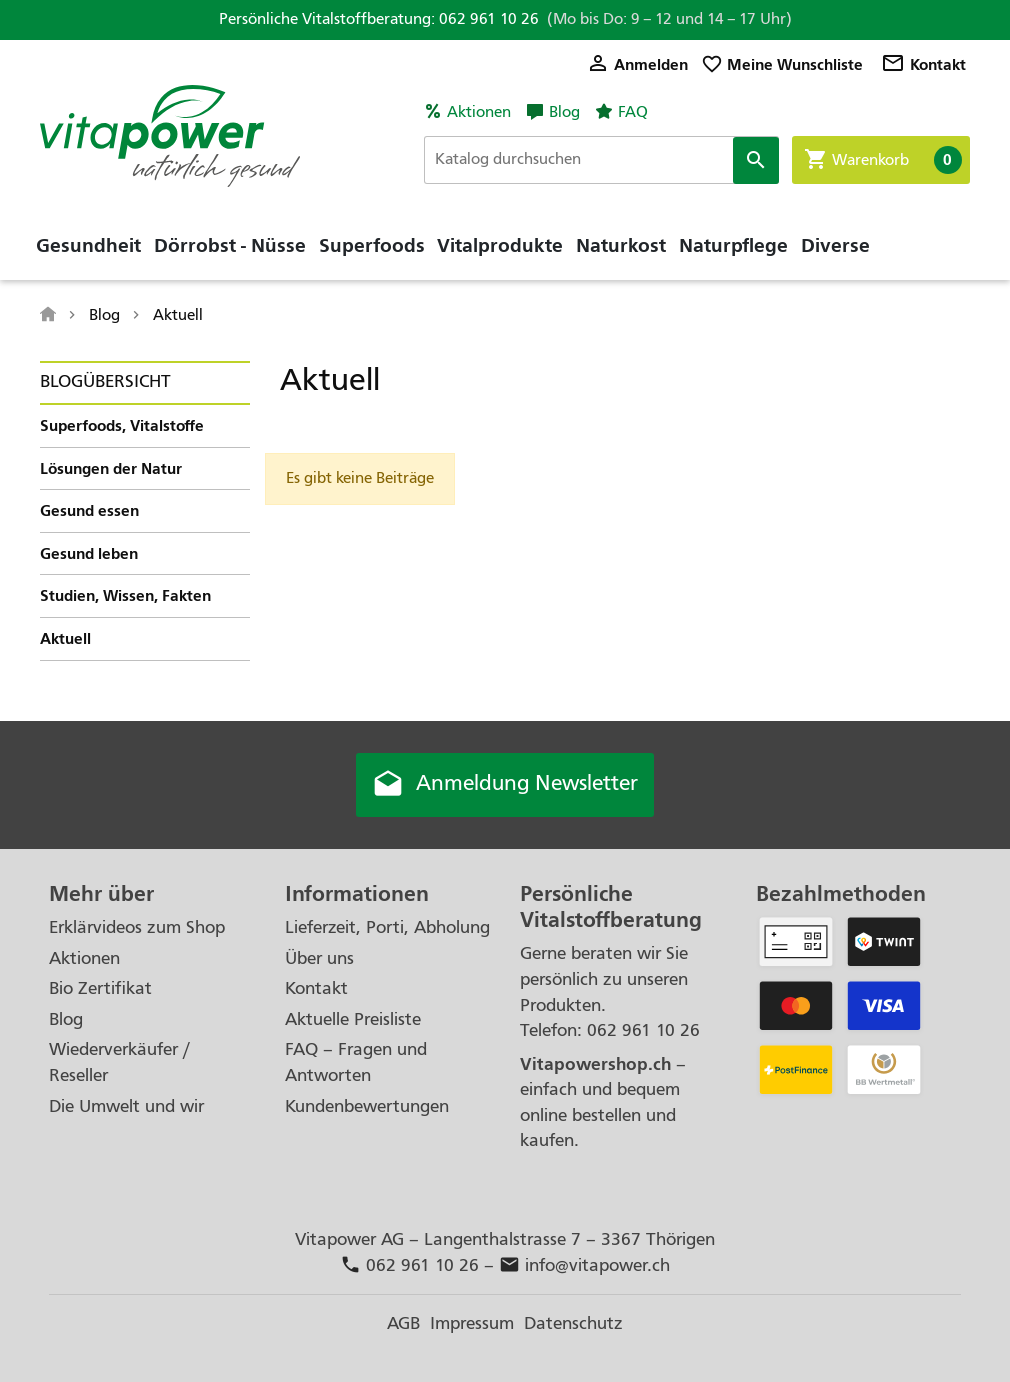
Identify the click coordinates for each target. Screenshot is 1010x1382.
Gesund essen (89, 510)
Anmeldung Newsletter (505, 785)
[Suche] (602, 160)
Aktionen (479, 112)
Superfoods (372, 245)
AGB (403, 1323)
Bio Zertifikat (100, 988)
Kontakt (923, 64)
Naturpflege (733, 245)
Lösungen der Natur (111, 468)
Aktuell (65, 638)
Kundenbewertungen (367, 1106)
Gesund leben (89, 553)
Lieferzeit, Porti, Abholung (387, 927)
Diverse (835, 245)
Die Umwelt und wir (126, 1106)
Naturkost (621, 245)
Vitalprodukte (500, 245)
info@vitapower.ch (584, 1265)
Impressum (472, 1323)
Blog (564, 112)
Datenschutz (573, 1323)
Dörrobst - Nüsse (230, 245)
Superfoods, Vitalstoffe (122, 425)
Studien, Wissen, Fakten (125, 595)
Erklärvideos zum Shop (137, 927)
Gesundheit (88, 245)
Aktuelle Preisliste (353, 1019)
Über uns (319, 958)
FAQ (633, 112)
